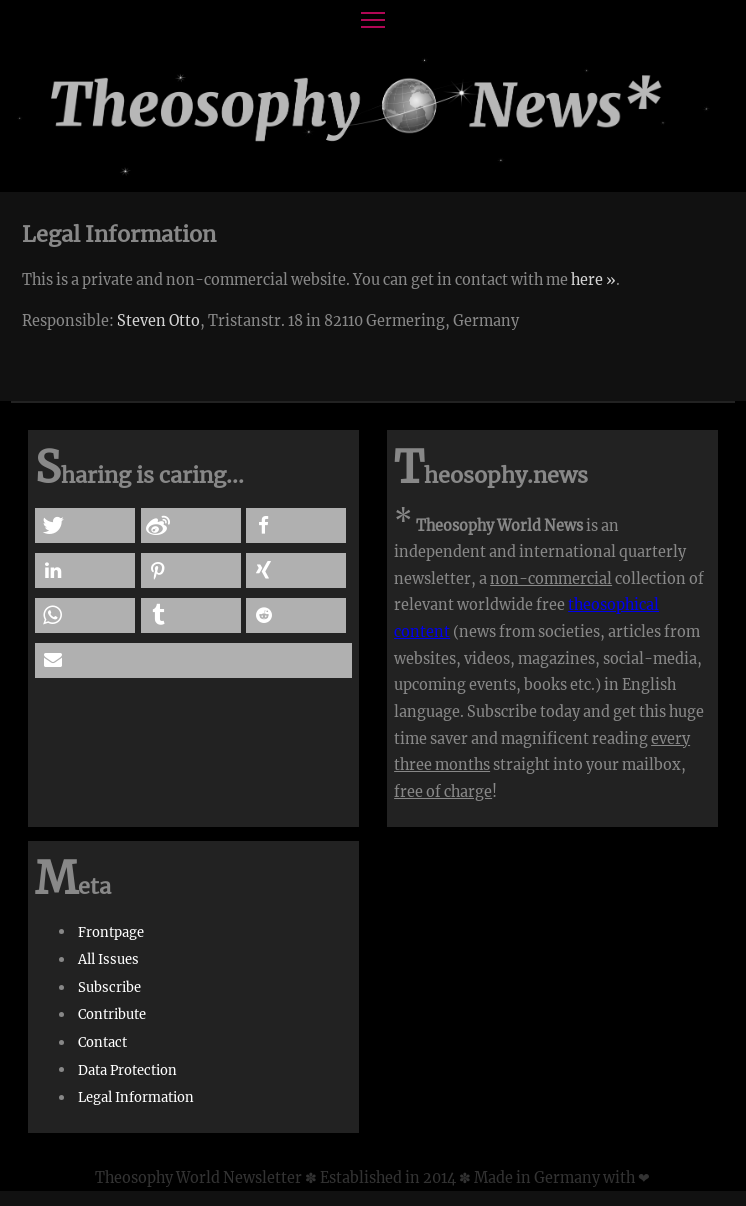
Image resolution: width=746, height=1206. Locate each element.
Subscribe (109, 987)
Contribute (112, 1014)
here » (593, 280)
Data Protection (127, 1069)
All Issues (108, 959)
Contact (102, 1042)
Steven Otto (158, 321)
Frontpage (111, 931)
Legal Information (136, 1097)
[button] (85, 525)
